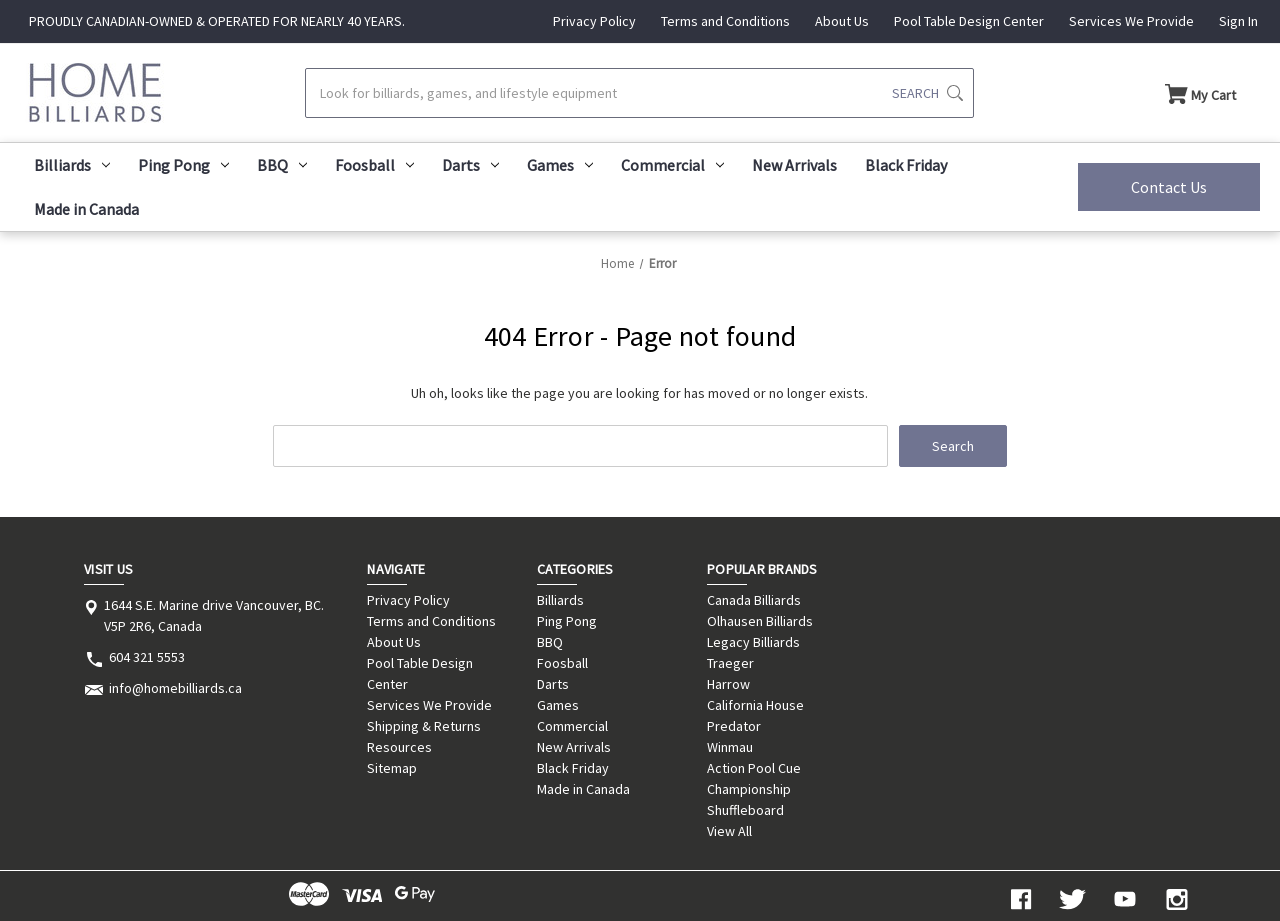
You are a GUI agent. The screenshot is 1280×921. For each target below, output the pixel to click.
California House (755, 705)
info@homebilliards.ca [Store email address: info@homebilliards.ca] (175, 688)
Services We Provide (1131, 21)
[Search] (639, 93)
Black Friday (906, 165)
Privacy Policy (594, 21)
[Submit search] (927, 93)
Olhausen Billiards (760, 621)
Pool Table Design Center (969, 21)
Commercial (672, 165)
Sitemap (392, 768)
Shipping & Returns (424, 726)
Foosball (374, 165)
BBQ (282, 165)
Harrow (728, 684)
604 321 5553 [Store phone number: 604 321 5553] (147, 657)
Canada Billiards (754, 600)
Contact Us (1169, 187)
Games (560, 165)
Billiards (72, 165)
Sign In (1238, 21)
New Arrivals (794, 165)
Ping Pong (183, 165)
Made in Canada (86, 209)
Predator (734, 726)
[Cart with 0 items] (1200, 93)
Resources (399, 747)
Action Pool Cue (754, 768)
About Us (842, 21)
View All (729, 831)
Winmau (730, 747)
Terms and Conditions (725, 21)
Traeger (730, 663)
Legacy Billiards (753, 642)
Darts (470, 165)
